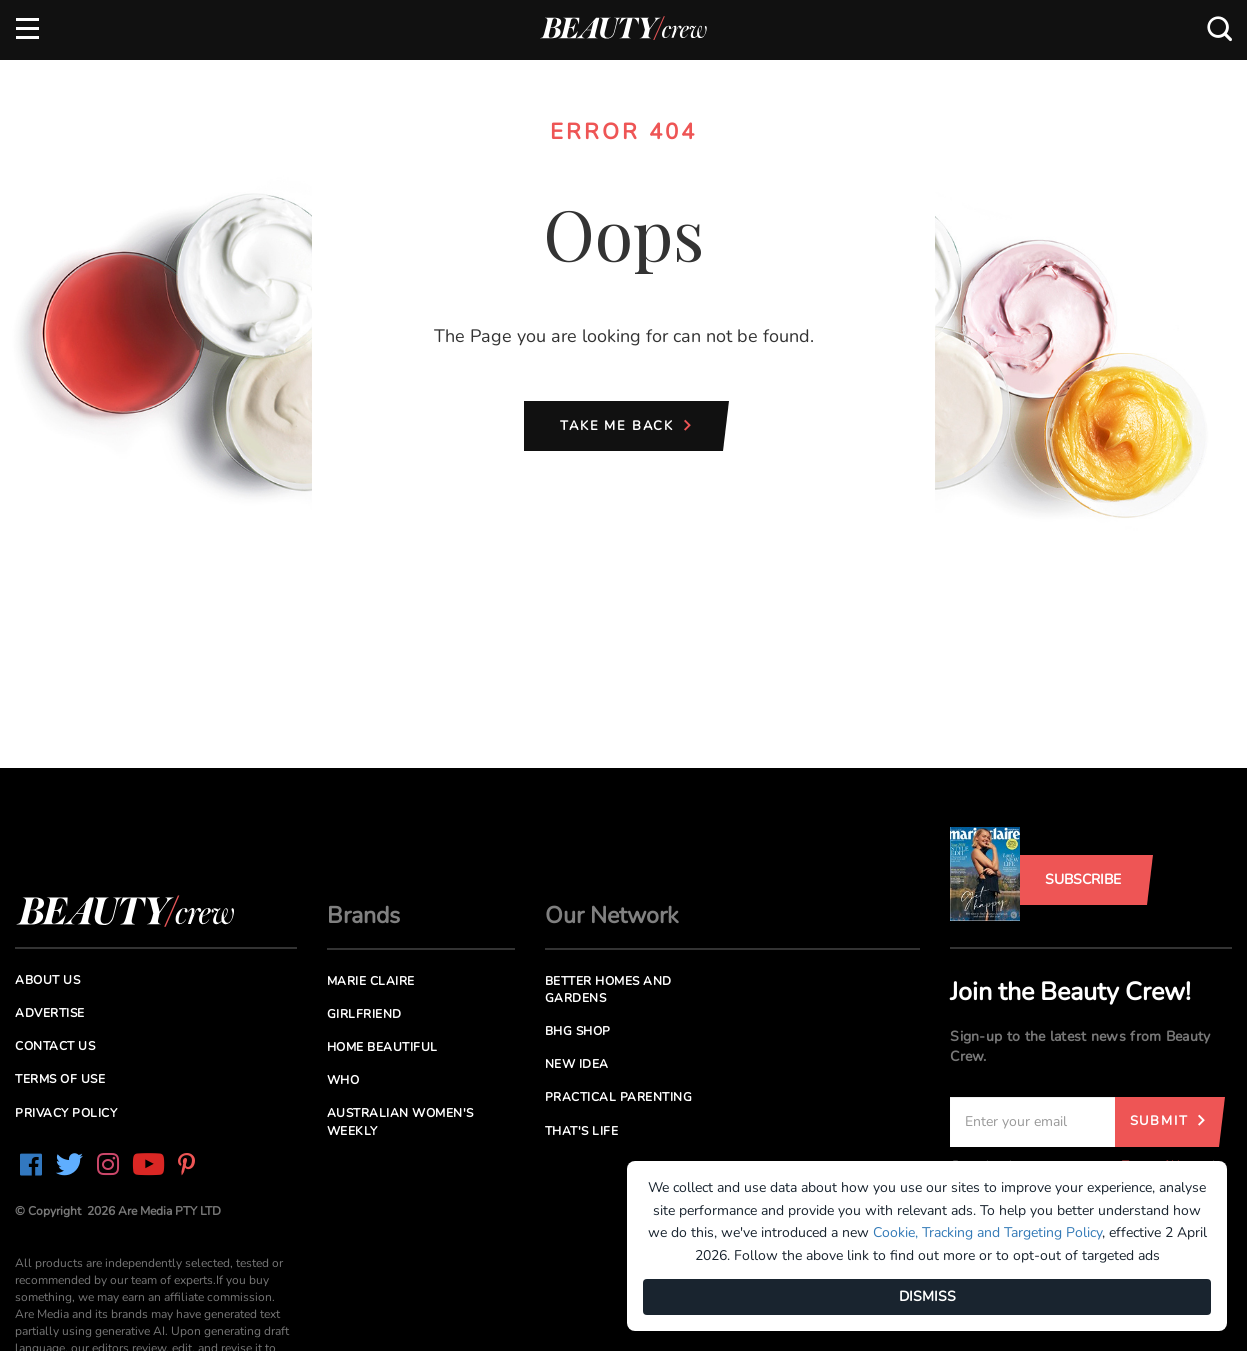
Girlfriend (364, 1014)
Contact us (55, 1046)
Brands (363, 915)
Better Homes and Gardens (608, 989)
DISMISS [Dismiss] (927, 1296)
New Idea (577, 1064)
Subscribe (1083, 879)
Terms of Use (60, 1079)
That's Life (582, 1131)
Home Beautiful (382, 1047)
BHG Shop (578, 1031)
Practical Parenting (619, 1097)
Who (343, 1080)
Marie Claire (371, 981)
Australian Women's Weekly (400, 1121)
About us (47, 980)
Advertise (50, 1013)
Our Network (612, 915)
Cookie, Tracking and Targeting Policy (987, 1232)
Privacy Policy (66, 1113)
